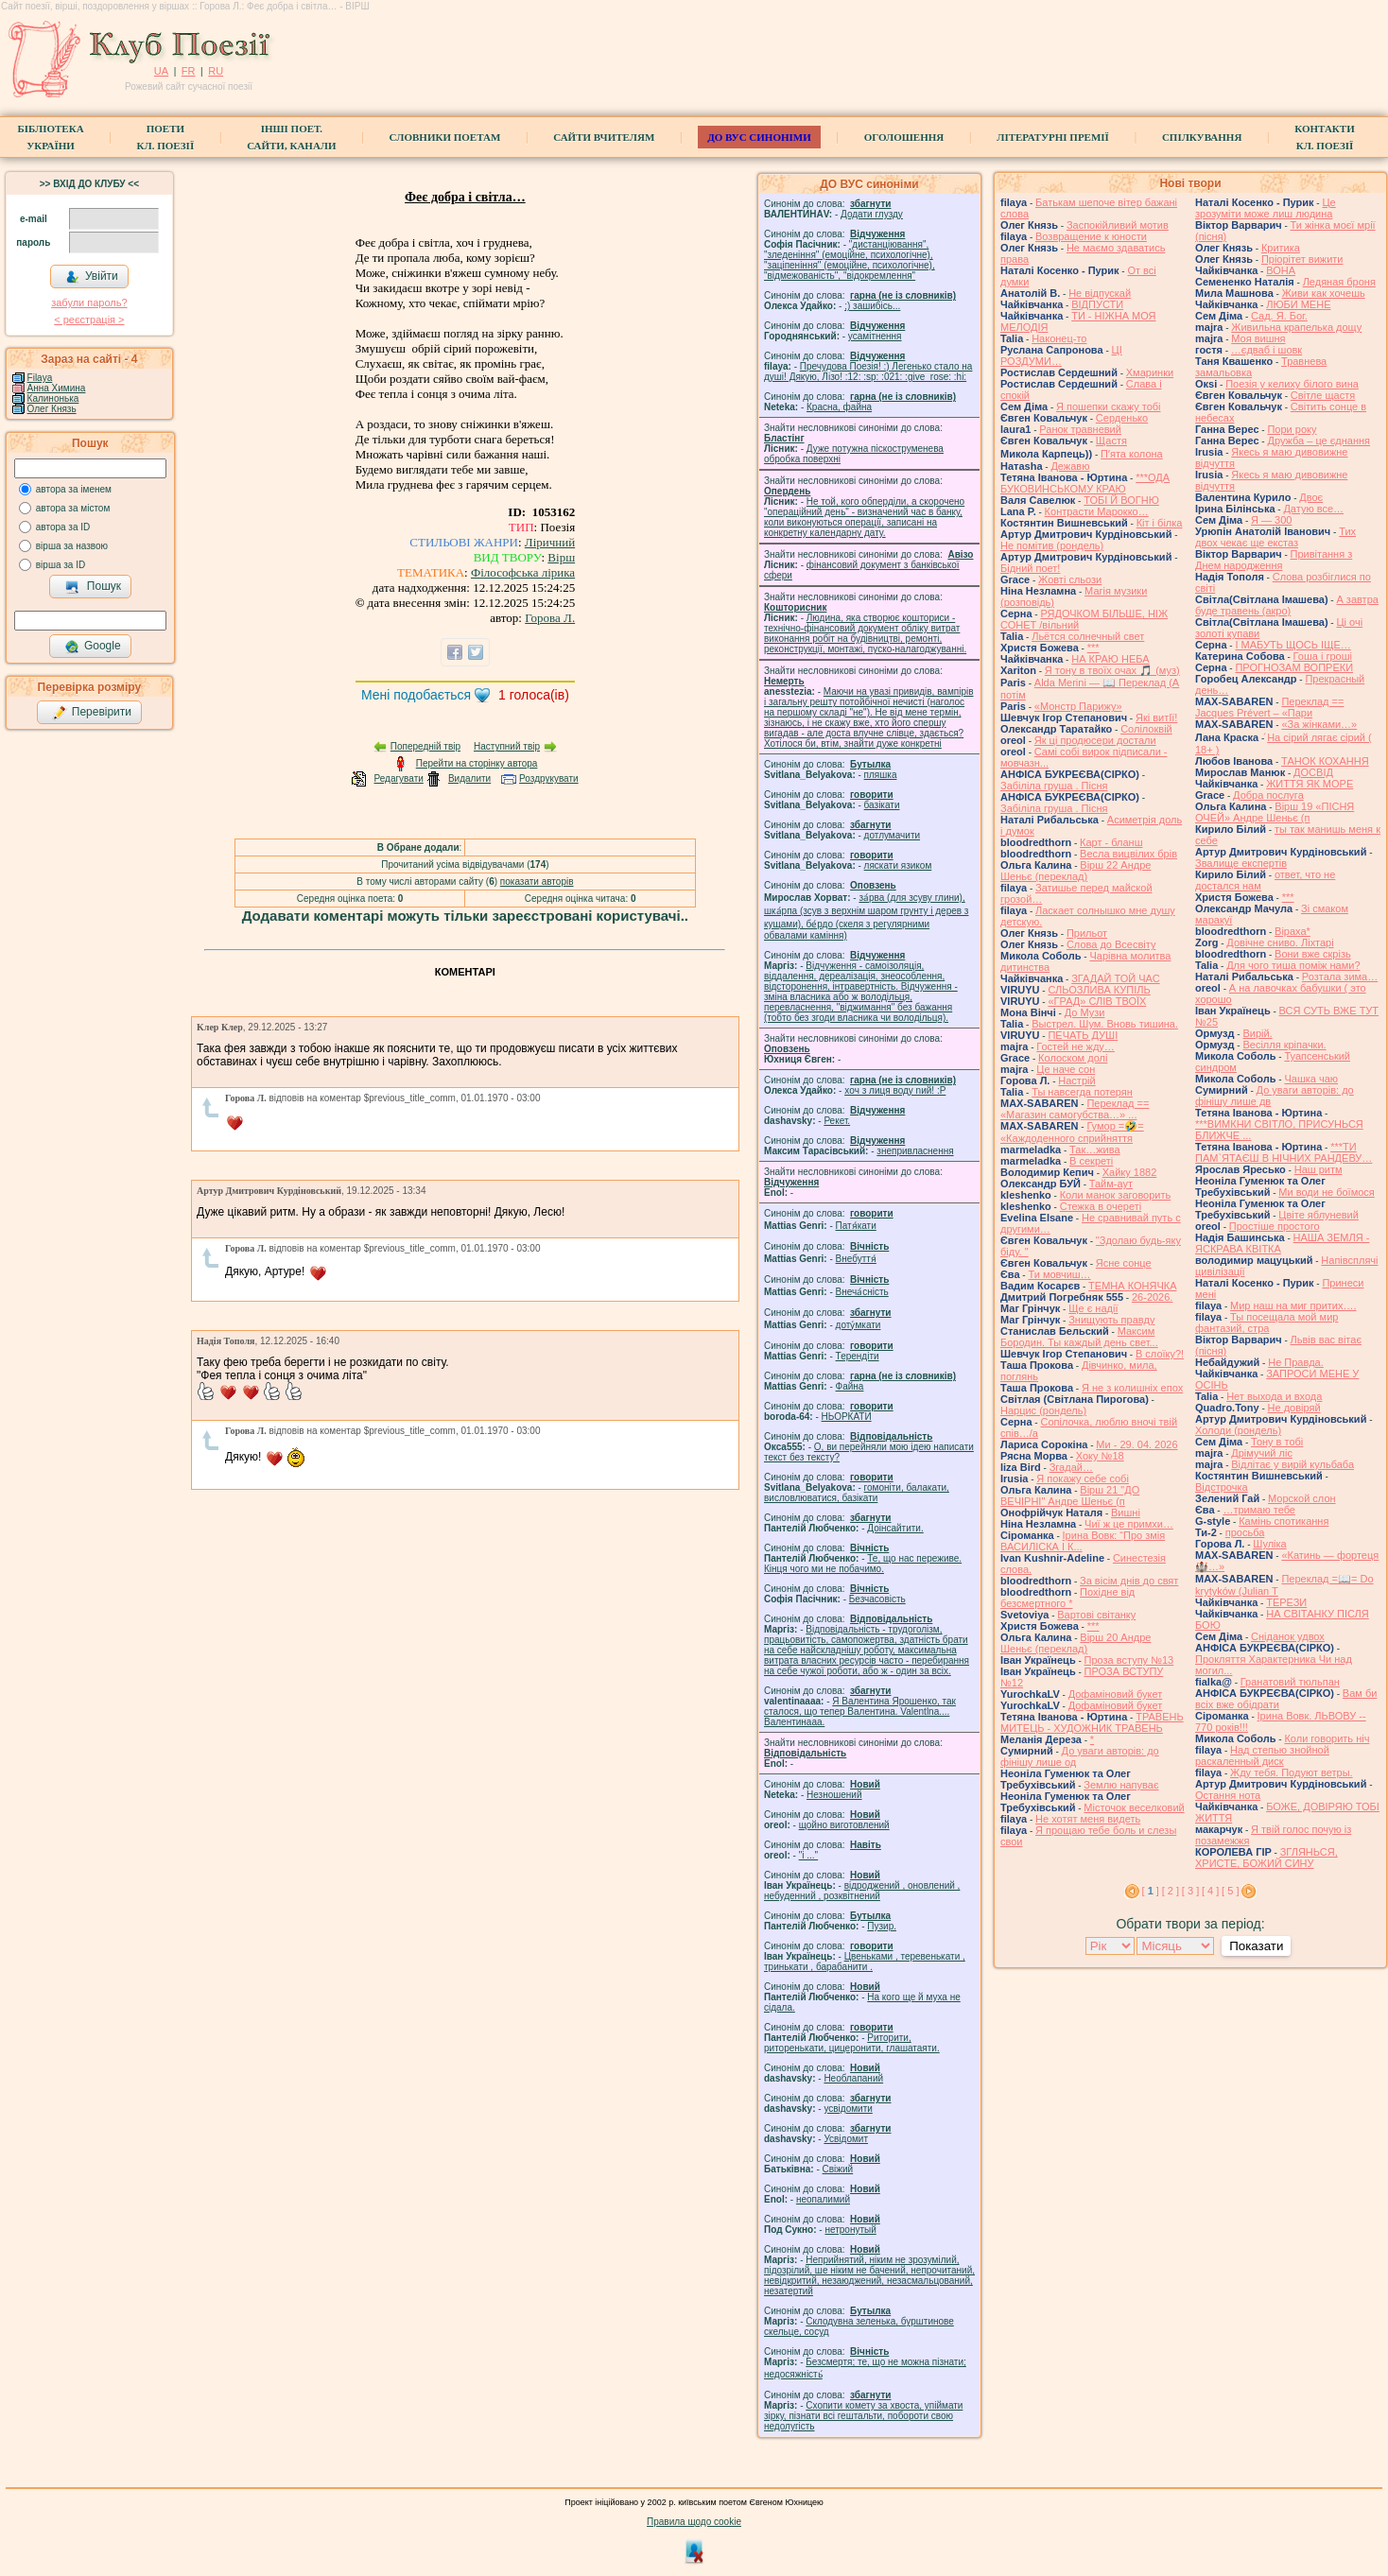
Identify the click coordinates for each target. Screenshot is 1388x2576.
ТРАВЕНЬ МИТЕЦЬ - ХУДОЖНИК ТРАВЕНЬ (1092, 1722)
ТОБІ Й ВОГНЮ (1121, 500)
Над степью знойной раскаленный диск (1262, 1755)
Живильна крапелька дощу (1296, 327)
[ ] (1150, 1890)
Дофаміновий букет (1115, 1694)
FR (189, 71)
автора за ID (63, 527)
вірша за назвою (72, 546)
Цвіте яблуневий (1318, 1214)
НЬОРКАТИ (847, 1416)
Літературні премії (1053, 137)
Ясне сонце (1124, 1263)
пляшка (880, 774)
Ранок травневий (1080, 429)
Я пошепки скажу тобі (1108, 406)
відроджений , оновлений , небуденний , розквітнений (862, 1890)
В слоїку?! (1160, 1353)
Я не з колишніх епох (1132, 1387)
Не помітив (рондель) (1051, 545)
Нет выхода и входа (1274, 1396)
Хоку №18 (1100, 1455)
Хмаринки (1149, 372)
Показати (1256, 1946)
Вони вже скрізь (1313, 954)
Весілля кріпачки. (1284, 1044)
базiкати (882, 805)
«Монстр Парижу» (1078, 706)
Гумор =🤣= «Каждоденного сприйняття (1072, 1132)
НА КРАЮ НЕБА (1110, 659)
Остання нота (1227, 1795)
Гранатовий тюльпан (1290, 1681)
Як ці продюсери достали (1095, 740)
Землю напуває (1121, 1784)
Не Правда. (1296, 1362)
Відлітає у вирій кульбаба (1292, 1464)
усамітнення (875, 336)
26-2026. (1152, 1297)
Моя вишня (1258, 338)
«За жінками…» (1319, 724)
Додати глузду (872, 214)
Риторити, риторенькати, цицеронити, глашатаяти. (852, 2042)
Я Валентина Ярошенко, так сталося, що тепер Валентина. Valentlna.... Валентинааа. (860, 1711)
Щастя (1111, 440)
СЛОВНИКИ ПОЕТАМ (445, 137)
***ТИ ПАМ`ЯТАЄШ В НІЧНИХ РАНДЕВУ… (1283, 1152)
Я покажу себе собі (1082, 1478)
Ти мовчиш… (1059, 1274)
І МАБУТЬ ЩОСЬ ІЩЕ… (1292, 644)
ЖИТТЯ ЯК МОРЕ (1309, 783)
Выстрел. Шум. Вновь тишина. (1105, 1023)
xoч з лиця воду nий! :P (895, 1090)
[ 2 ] (1170, 1890)
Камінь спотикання (1283, 1521)
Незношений (834, 1794)
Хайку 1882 (1129, 1172)
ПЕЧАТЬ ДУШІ (1083, 1035)
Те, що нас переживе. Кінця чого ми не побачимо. (863, 1563)
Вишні (1125, 1512)
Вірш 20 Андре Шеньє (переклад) (1075, 1643)
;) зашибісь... (872, 306)
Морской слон (1302, 1498)
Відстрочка (1221, 1487)
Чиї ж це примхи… (1128, 1524)
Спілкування (1201, 137)
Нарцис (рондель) (1043, 1410)
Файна (850, 1386)
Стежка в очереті (1100, 1206)
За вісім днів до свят (1129, 1580)
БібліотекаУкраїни (50, 137)
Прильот (1087, 933)
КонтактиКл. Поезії (1324, 137)
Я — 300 (1271, 520)
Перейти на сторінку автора (477, 763)
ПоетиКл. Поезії (166, 137)
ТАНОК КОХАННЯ (1325, 761)
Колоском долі (1072, 1057)
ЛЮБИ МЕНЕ (1298, 304)
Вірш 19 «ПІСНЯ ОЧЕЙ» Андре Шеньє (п (1274, 812)
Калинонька (53, 398)
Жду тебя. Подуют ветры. (1291, 1772)
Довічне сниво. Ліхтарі (1279, 942)
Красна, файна (839, 407)
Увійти (91, 277)
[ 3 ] (1190, 1890)
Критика (1280, 247)
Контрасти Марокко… (1097, 511)
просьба (1245, 1532)
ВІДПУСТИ (1097, 304)
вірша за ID (60, 565)
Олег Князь (52, 409)
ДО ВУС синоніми (758, 137)
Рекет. (837, 1120)
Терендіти (857, 1356)
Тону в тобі (1277, 1441)
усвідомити (848, 2108)
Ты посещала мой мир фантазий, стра (1266, 1322)
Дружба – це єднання (1318, 440)
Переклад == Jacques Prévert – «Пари (1269, 707)
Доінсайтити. (895, 1528)
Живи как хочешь (1323, 293)
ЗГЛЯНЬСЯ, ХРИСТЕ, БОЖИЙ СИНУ (1266, 1857)
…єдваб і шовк (1266, 349)
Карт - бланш (1111, 842)
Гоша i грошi (1322, 656)
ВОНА (1280, 270)
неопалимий (823, 2199)
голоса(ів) (533, 694)
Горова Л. (550, 618)
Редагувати (398, 778)
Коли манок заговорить (1115, 1195)
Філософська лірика (523, 572)
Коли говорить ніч (1326, 1738)
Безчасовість (877, 1599)
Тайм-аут (1111, 1183)
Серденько (1122, 418)
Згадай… (1071, 1467)
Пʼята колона (1132, 453)
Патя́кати (856, 1225)
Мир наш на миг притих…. (1293, 1305)
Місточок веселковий (1134, 1807)
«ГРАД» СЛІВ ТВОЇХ (1097, 1001)
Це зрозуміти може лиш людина (1265, 208)
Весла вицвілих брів (1128, 853)
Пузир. (881, 1926)
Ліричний (550, 542)
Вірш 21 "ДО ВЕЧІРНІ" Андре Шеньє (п (1069, 1495)
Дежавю (1069, 466)
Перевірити (91, 712)
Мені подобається (416, 694)
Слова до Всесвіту (1111, 944)
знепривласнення (914, 1151)
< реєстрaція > (89, 319)
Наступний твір (507, 746)
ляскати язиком (898, 865)
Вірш (561, 557)
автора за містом (73, 508)
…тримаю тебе (1259, 1509)
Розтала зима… (1340, 976)
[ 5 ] (1230, 1890)
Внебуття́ (856, 1258)
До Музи (1085, 1012)
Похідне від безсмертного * (1067, 1597)
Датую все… (1313, 508)
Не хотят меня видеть (1087, 1818)
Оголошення (904, 137)
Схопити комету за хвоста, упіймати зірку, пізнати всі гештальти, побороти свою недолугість (863, 2415)
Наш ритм (1318, 1169)
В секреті (1091, 1161)
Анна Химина (56, 388)
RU (215, 71)
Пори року (1291, 429)
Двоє (1311, 497)
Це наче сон (1065, 1069)
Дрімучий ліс (1262, 1453)
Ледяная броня (1339, 281)
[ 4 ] (1210, 1890)
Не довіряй (1294, 1407)
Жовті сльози (1070, 579)
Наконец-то (1059, 338)
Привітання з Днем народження (1273, 559)
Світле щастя (1323, 395)
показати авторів (537, 881)
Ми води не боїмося (1326, 1192)
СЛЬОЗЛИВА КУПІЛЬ (1099, 989)
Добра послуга (1268, 795)
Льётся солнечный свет (1088, 636)
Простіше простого (1274, 1226)
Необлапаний (853, 2078)
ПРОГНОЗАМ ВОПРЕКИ (1294, 667)
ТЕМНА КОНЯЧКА (1132, 1285)
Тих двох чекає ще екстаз (1275, 537)
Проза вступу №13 (1129, 1660)
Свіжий (838, 2169)
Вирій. (1257, 1033)
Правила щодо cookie (694, 2521)
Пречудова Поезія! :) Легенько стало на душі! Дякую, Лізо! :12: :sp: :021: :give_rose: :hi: (868, 371)
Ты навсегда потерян (1082, 1092)
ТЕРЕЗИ (1286, 1602)
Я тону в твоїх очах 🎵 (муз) (1112, 670)
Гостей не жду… (1075, 1046)
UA (161, 71)
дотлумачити (892, 835)
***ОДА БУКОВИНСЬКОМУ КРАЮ (1085, 483)
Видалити (469, 778)
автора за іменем (74, 489)
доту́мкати (858, 1325)
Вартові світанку (1096, 1614)
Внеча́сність (862, 1292)
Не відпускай (1099, 293)
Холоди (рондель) (1238, 1430)
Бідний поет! (1030, 568)
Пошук (93, 587)
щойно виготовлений (844, 1825)
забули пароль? (89, 302)
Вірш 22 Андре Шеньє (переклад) (1075, 870)
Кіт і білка (1159, 522)
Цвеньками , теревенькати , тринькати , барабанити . (864, 1961)
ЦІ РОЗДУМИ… (1061, 355)
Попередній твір (425, 746)
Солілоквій (1146, 729)
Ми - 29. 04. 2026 (1136, 1444)
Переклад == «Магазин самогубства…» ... (1074, 1109)
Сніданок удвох (1288, 1636)
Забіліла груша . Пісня (1053, 785)
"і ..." (808, 1855)
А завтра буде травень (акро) (1287, 605)
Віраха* (1292, 931)
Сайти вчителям (603, 137)
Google (92, 646)
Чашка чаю (1311, 1078)
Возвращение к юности (1091, 236)
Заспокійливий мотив (1118, 225)
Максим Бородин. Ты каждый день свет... (1079, 1336)
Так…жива (1094, 1149)
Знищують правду (1111, 1319)
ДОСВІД (1313, 772)
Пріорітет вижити (1302, 259)
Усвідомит (846, 2139)
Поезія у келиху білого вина (1292, 383)
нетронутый (850, 2229)
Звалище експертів (1241, 863)
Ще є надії (1093, 1308)
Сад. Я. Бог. (1279, 315)
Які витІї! (1156, 717)
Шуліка (1269, 1543)
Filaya (40, 377)
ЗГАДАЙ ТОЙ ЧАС (1115, 978)
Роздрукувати (549, 778)
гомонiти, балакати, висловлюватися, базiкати (856, 1492)
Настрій (1076, 1080)
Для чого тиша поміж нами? (1293, 965)
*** (1093, 647)
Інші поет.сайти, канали (291, 137)
